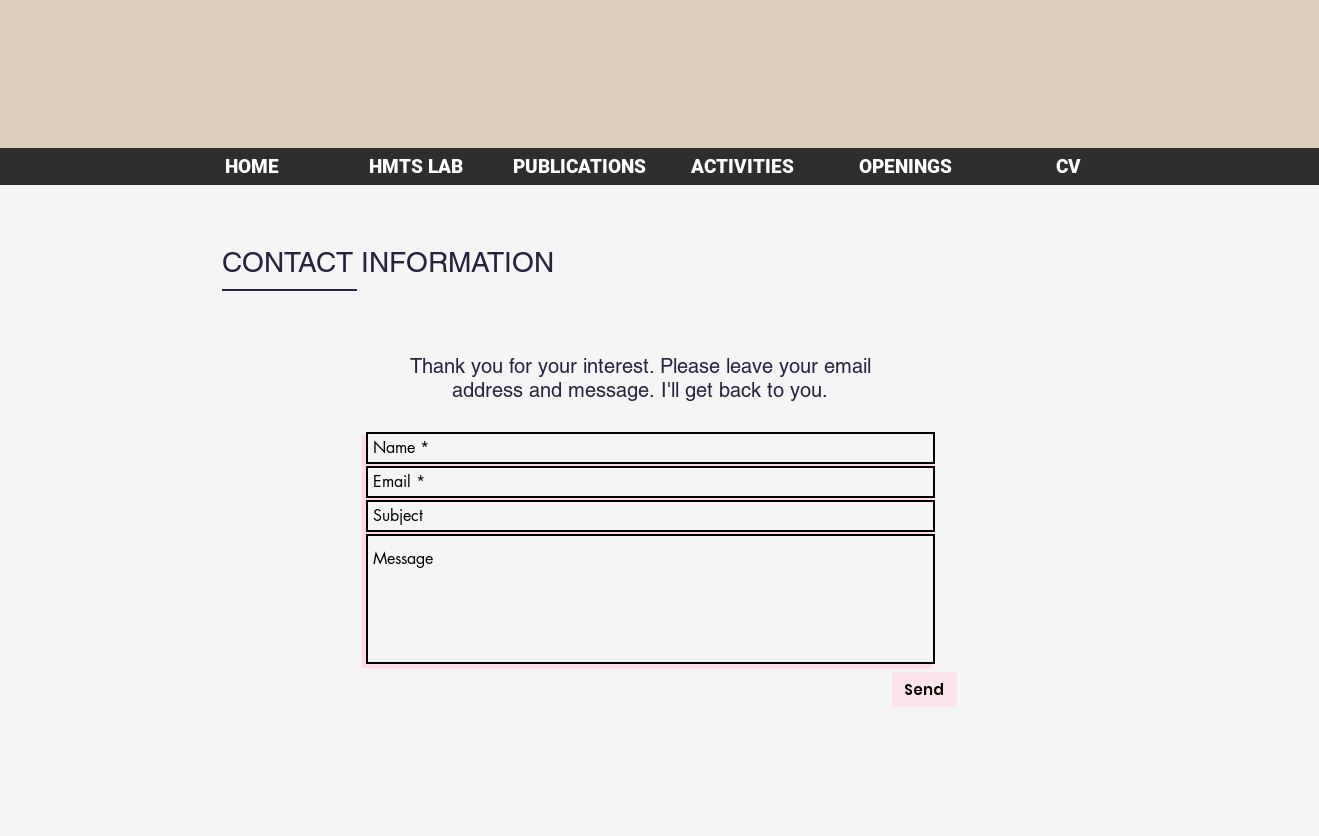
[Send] (924, 689)
